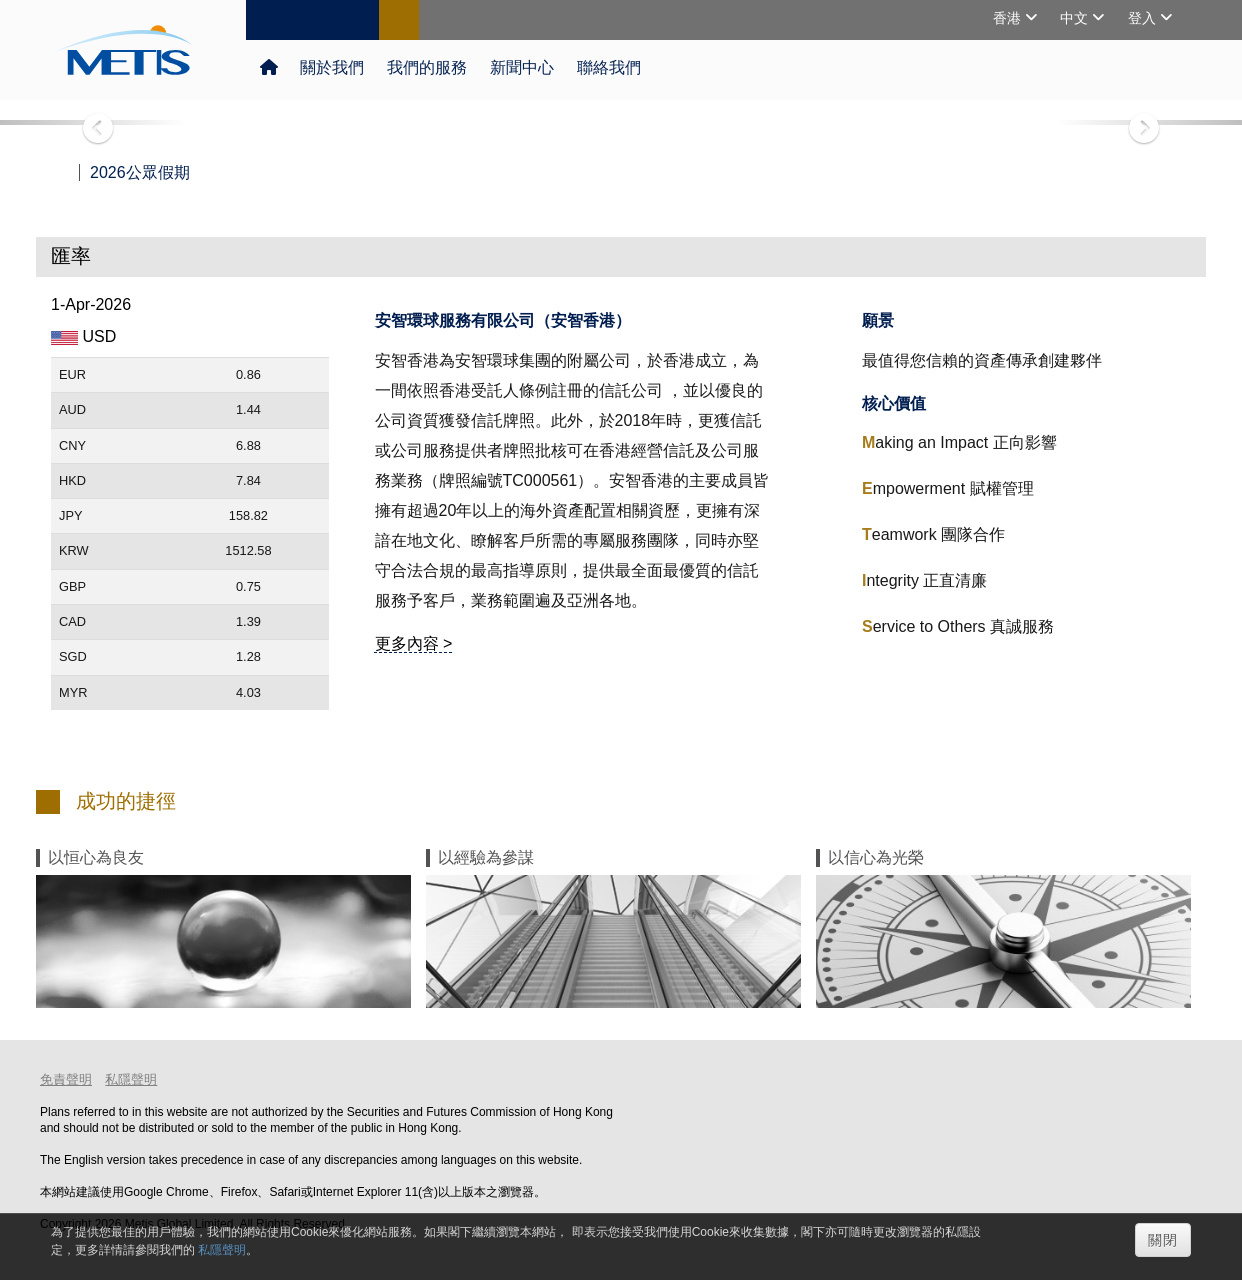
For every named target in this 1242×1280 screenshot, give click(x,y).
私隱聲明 (131, 1079)
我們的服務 (426, 67)
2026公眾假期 (140, 173)
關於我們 (332, 67)
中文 (1076, 18)
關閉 (1163, 1240)
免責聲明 (66, 1079)
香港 (1009, 18)
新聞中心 (521, 67)
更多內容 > (414, 643)
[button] (93, 122)
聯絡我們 (607, 67)
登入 (1144, 18)
